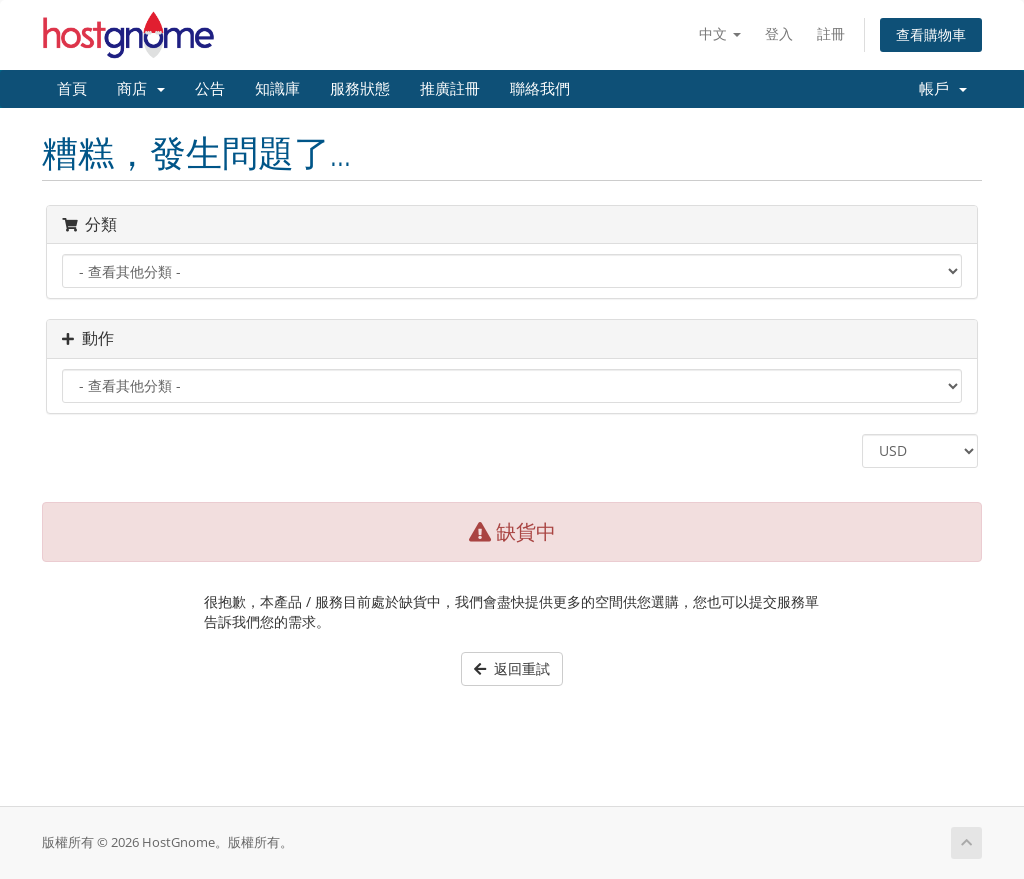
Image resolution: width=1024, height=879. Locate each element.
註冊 (831, 33)
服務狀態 (360, 89)
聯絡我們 (540, 89)
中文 (720, 33)
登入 (779, 33)
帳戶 (943, 89)
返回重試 (512, 668)
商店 (141, 89)
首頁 (72, 89)
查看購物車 (931, 34)
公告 (210, 89)
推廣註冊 (450, 89)
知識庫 (277, 89)
